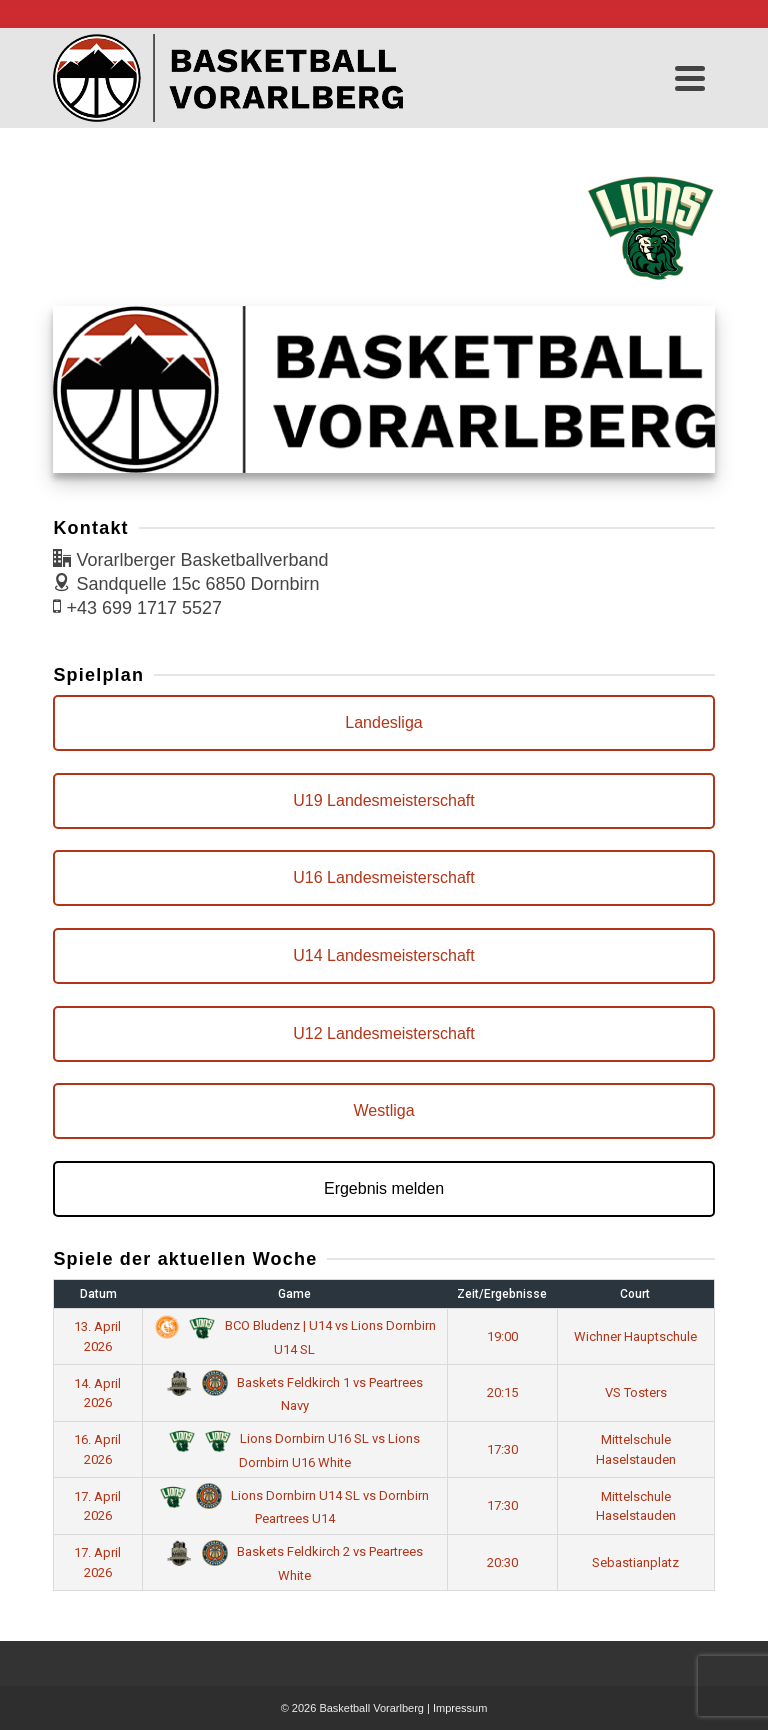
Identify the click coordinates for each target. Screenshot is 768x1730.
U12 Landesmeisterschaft (383, 1033)
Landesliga (383, 722)
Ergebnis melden (384, 1188)
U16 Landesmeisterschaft (383, 877)
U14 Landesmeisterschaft (383, 955)
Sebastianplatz (635, 1562)
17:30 (502, 1449)
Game (294, 1294)
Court (635, 1294)
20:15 (502, 1392)
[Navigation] (690, 78)
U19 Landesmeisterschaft (383, 800)
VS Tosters (636, 1392)
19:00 (502, 1336)
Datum (98, 1294)
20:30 (502, 1562)
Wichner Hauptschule (635, 1336)
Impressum (460, 1708)
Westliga (383, 1110)
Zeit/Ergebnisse (502, 1294)
